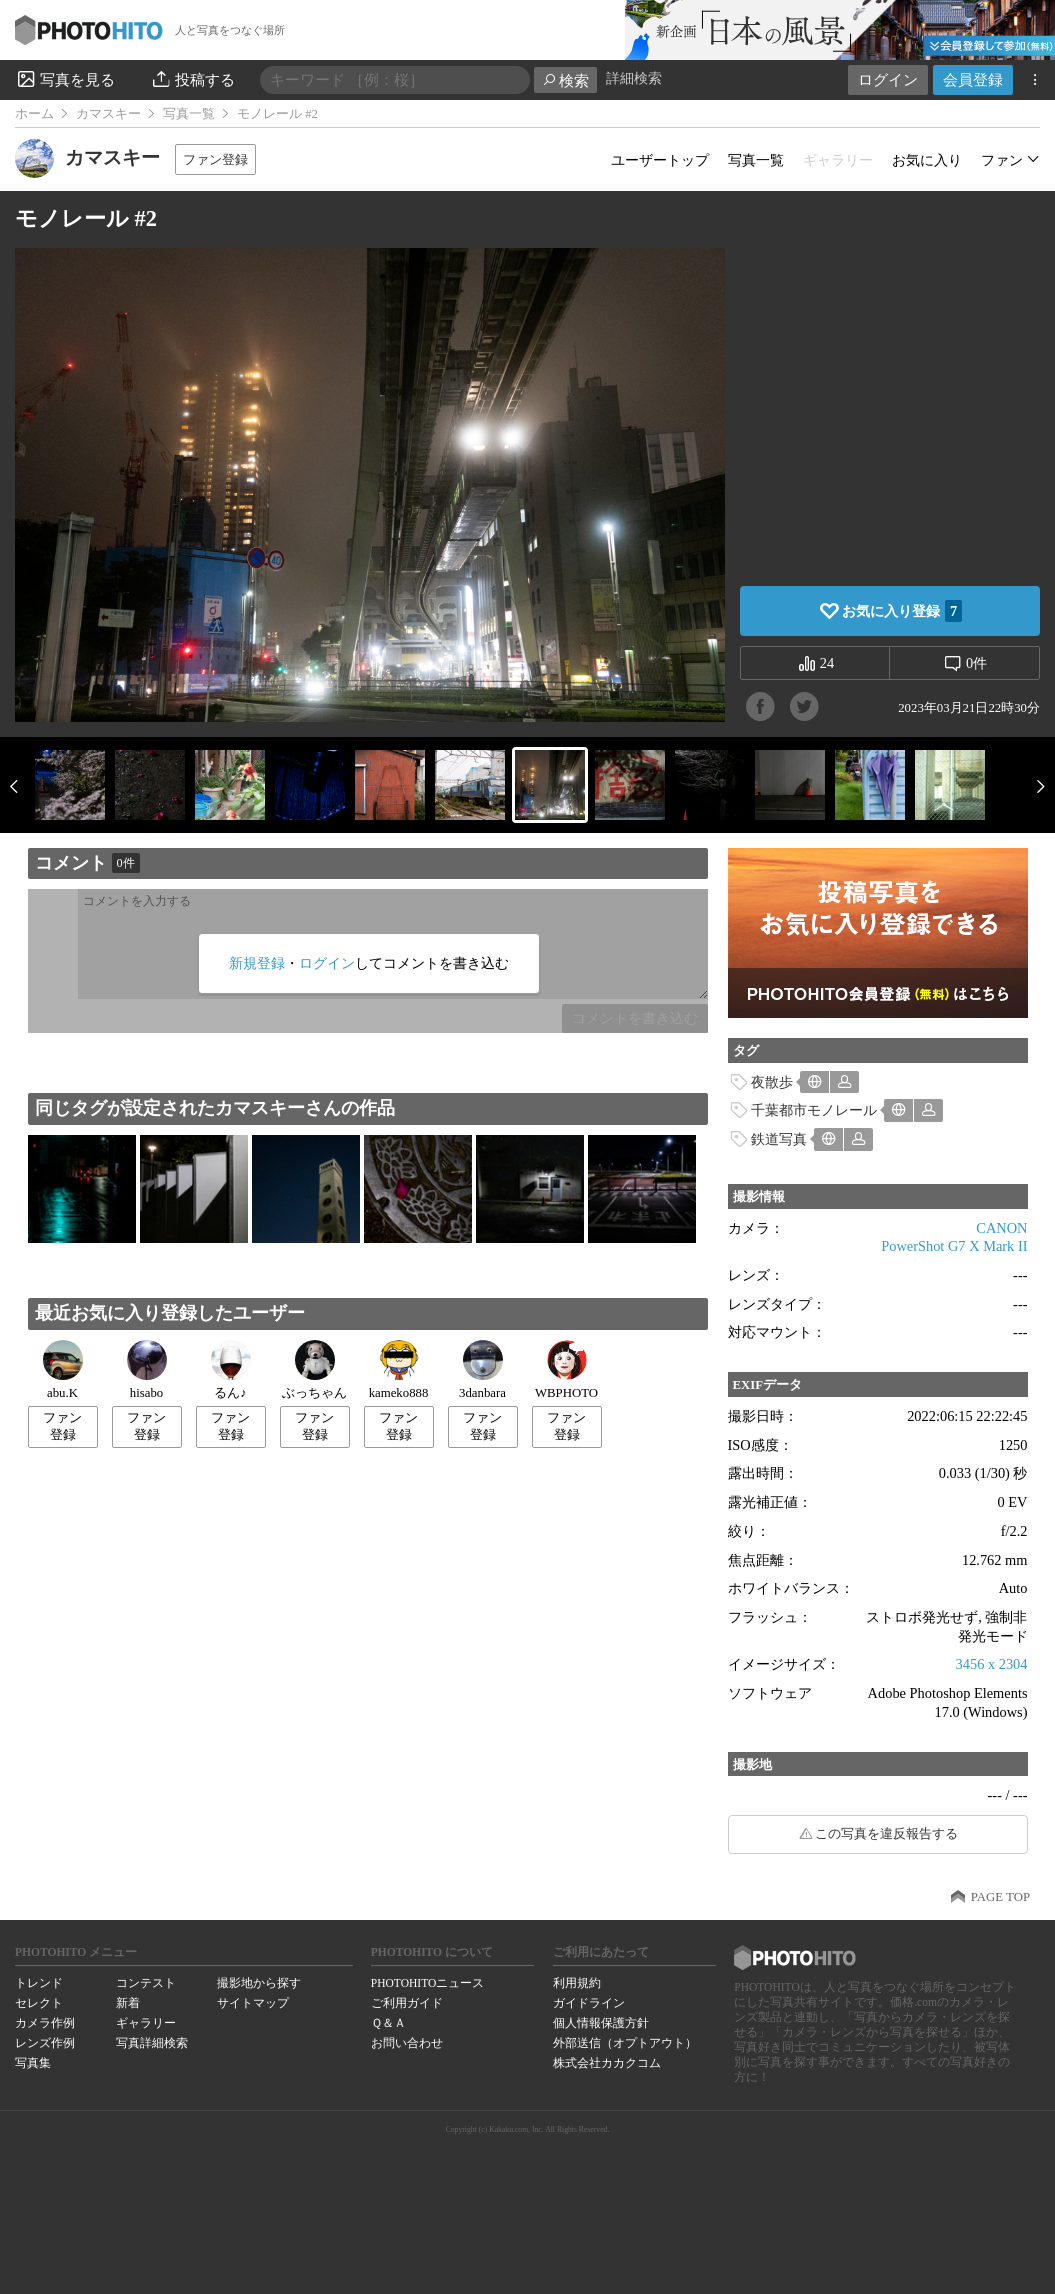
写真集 (33, 2063)
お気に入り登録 (902, 611)
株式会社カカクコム (607, 2063)
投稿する (192, 79)
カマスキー (108, 114)
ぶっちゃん (314, 1370)
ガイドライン (589, 2003)
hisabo (147, 1370)
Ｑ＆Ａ (388, 2023)
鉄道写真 (779, 1139)
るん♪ (231, 1370)
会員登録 (973, 79)
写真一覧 (189, 114)
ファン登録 (215, 159)
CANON (1001, 1228)
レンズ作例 (45, 2043)
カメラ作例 (45, 2023)
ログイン (888, 79)
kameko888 (399, 1370)
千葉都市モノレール (814, 1110)
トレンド (39, 1983)
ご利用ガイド (407, 2003)
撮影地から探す (259, 1983)
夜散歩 (772, 1082)
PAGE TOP (1000, 1897)
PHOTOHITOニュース (427, 1983)
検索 (565, 80)
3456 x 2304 (992, 1664)
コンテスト (146, 1983)
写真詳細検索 (152, 2043)
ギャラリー (146, 2023)
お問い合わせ (407, 2043)
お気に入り (927, 160)
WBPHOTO (566, 1370)
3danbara (482, 1370)
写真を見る (65, 79)
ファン (1002, 160)
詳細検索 (634, 78)
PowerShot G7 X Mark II (954, 1246)
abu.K (63, 1370)
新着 (128, 2003)
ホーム (34, 114)
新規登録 (257, 963)
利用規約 (577, 1983)
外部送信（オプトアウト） (625, 2043)
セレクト (39, 2003)
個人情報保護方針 (601, 2023)
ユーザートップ (660, 160)
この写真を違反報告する (886, 1834)
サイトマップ (253, 2003)
